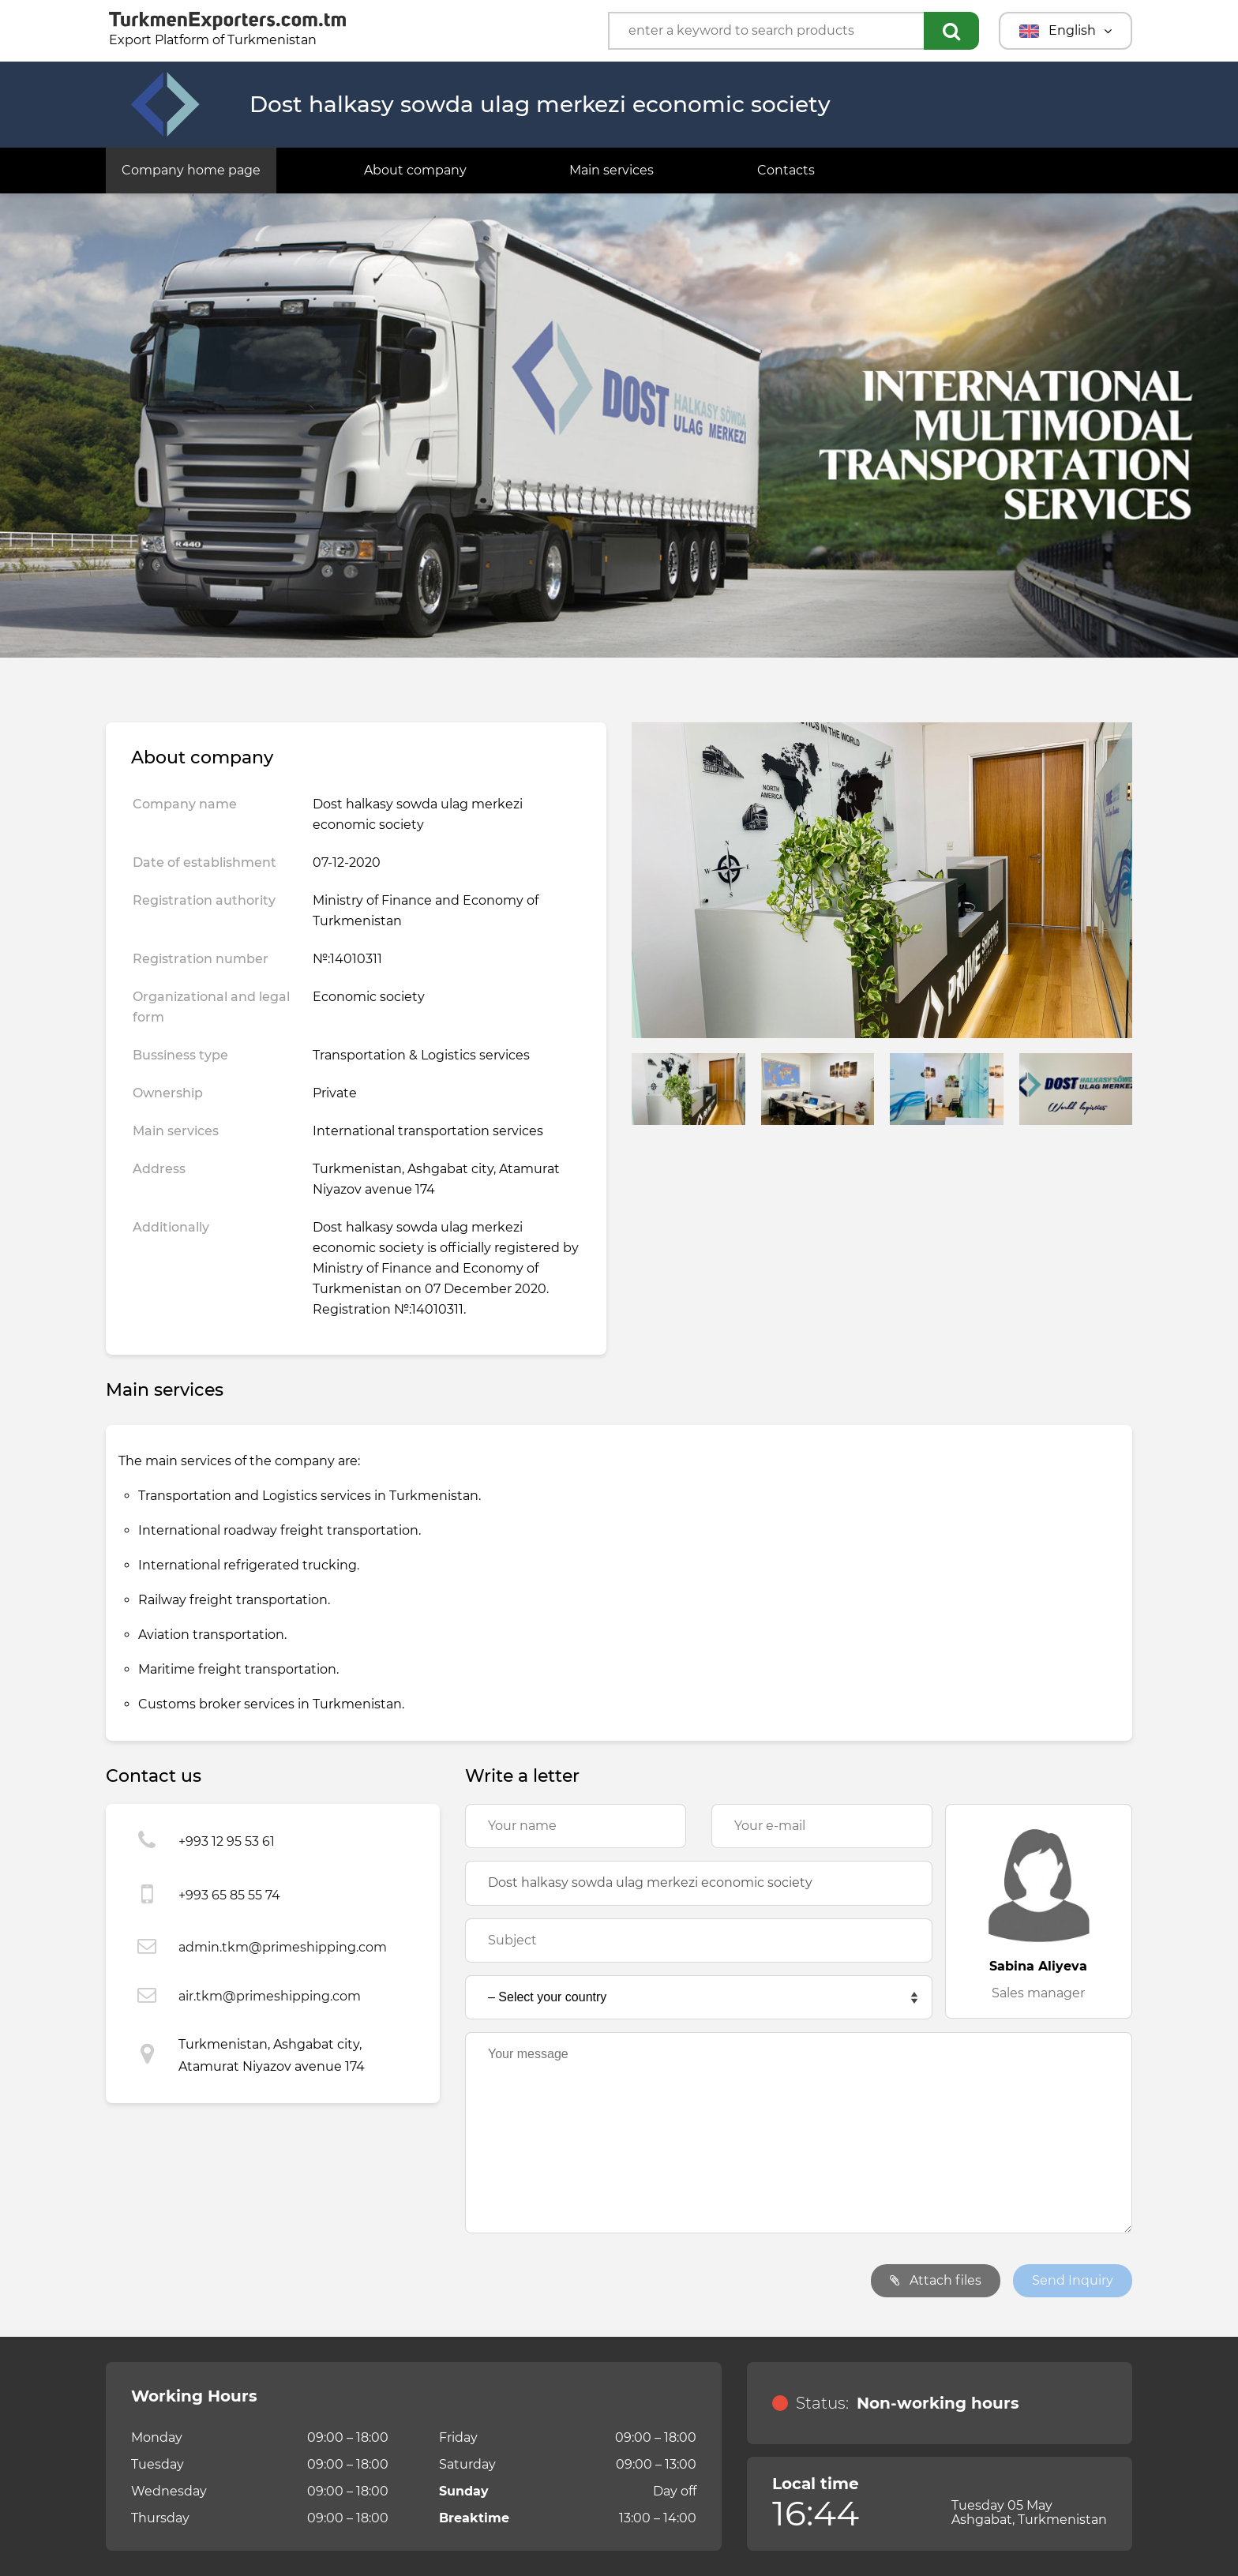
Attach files (935, 2280)
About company (415, 170)
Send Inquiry (1072, 2280)
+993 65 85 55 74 (229, 1895)
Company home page (191, 170)
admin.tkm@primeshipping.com (282, 1947)
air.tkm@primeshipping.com (269, 1996)
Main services (611, 170)
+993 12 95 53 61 (226, 1841)
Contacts (786, 170)
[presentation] (585, 2281)
